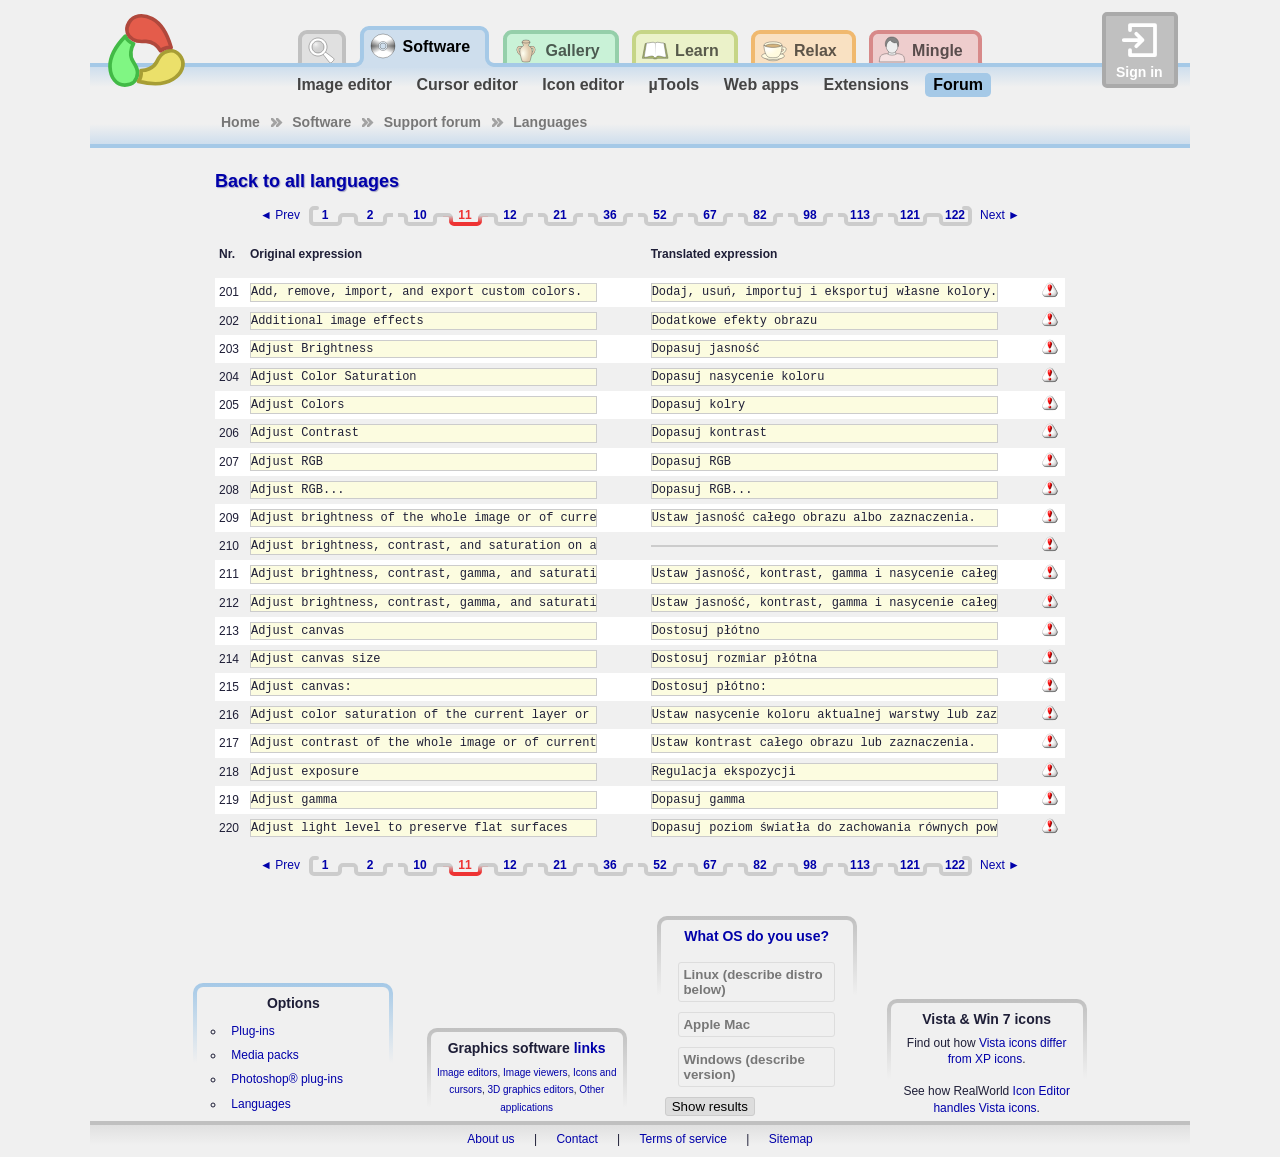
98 (809, 215)
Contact (576, 1139)
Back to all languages (307, 181)
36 (609, 215)
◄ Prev (280, 215)
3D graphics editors (530, 1089)
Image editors (467, 1072)
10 (419, 215)
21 (559, 215)
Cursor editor (467, 84)
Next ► (1000, 215)
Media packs (264, 1055)
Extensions (865, 84)
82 (759, 215)
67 (709, 215)
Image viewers (535, 1072)
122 (955, 215)
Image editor (344, 84)
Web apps (761, 84)
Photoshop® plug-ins (287, 1079)
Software (321, 122)
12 (509, 215)
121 (910, 215)
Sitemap (791, 1139)
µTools (674, 84)
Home (240, 122)
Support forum (432, 122)
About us (490, 1139)
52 (659, 215)
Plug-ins (252, 1031)
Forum (958, 84)
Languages (550, 122)
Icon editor (583, 84)
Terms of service (683, 1139)
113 (860, 215)
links (590, 1048)
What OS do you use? (756, 936)
